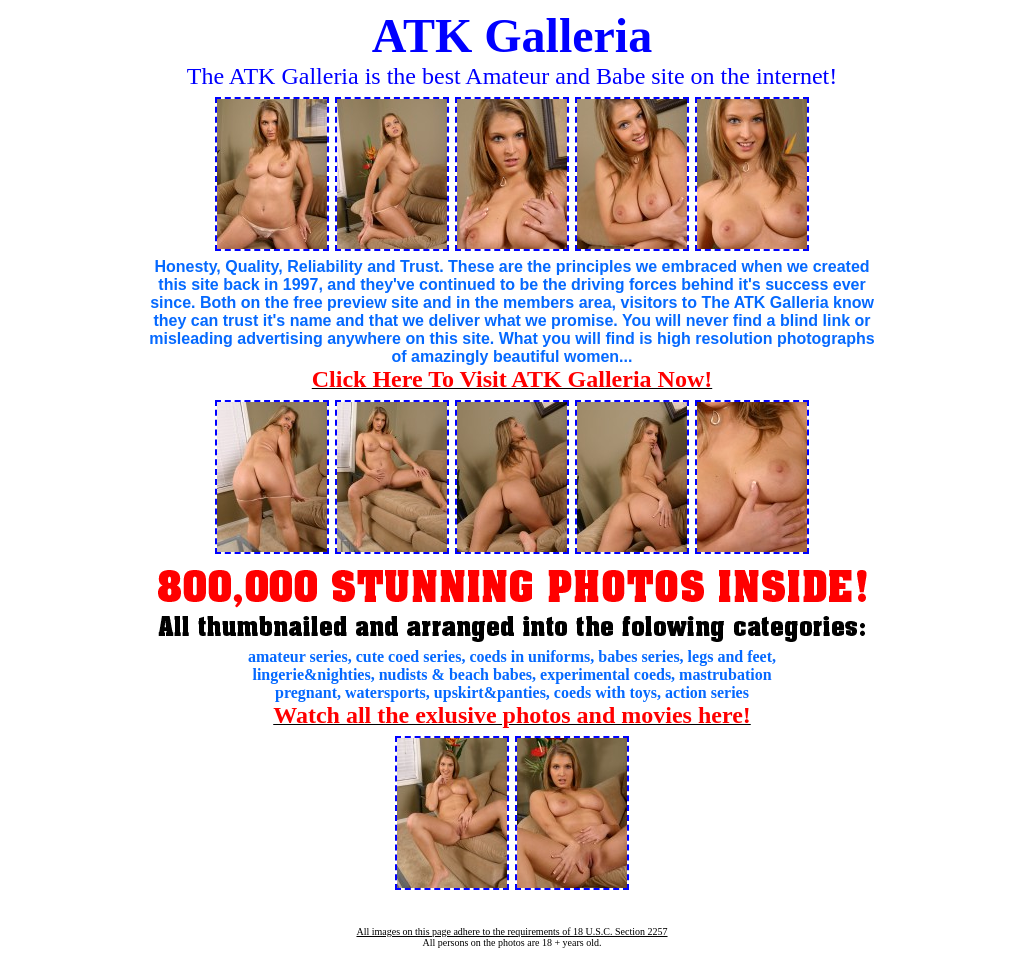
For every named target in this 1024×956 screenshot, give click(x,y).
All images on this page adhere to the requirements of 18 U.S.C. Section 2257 (511, 931)
